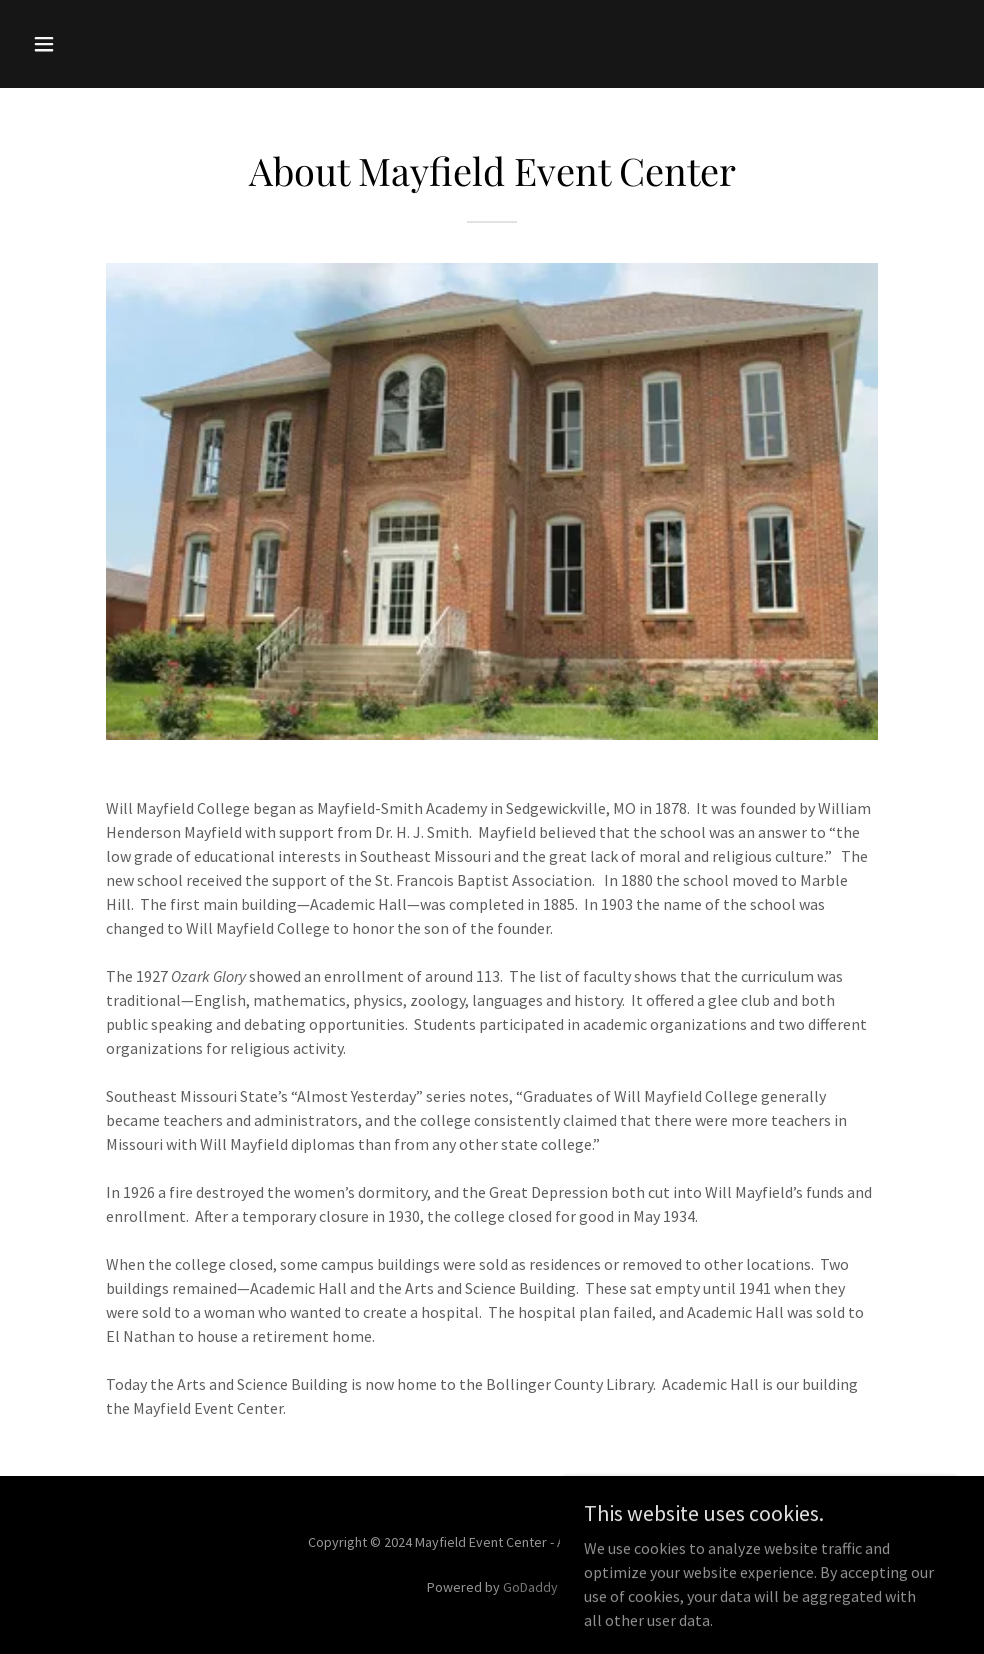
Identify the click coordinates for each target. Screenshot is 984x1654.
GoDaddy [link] (530, 1587)
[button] (94, 44)
